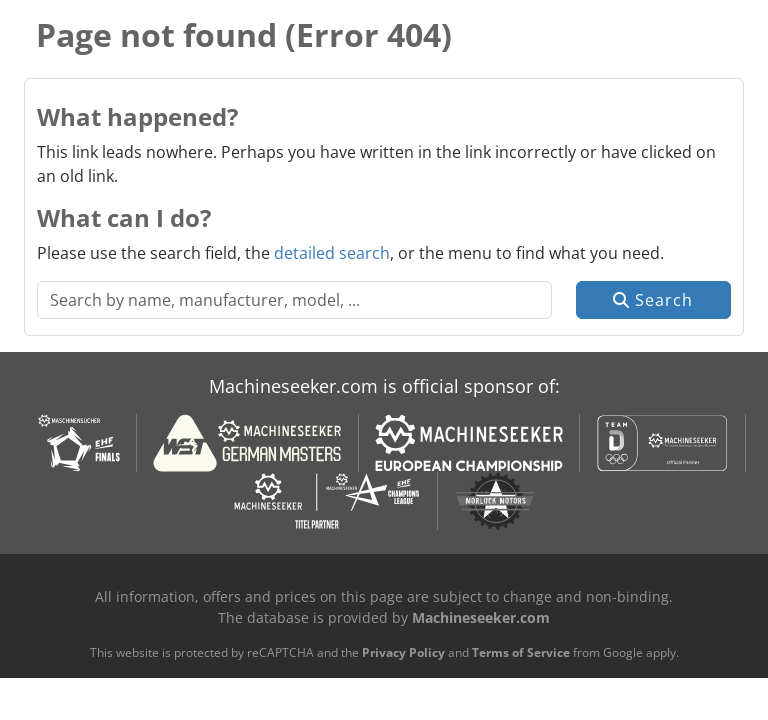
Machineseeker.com (481, 617)
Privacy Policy (403, 652)
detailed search (332, 253)
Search (653, 300)
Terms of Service (521, 652)
